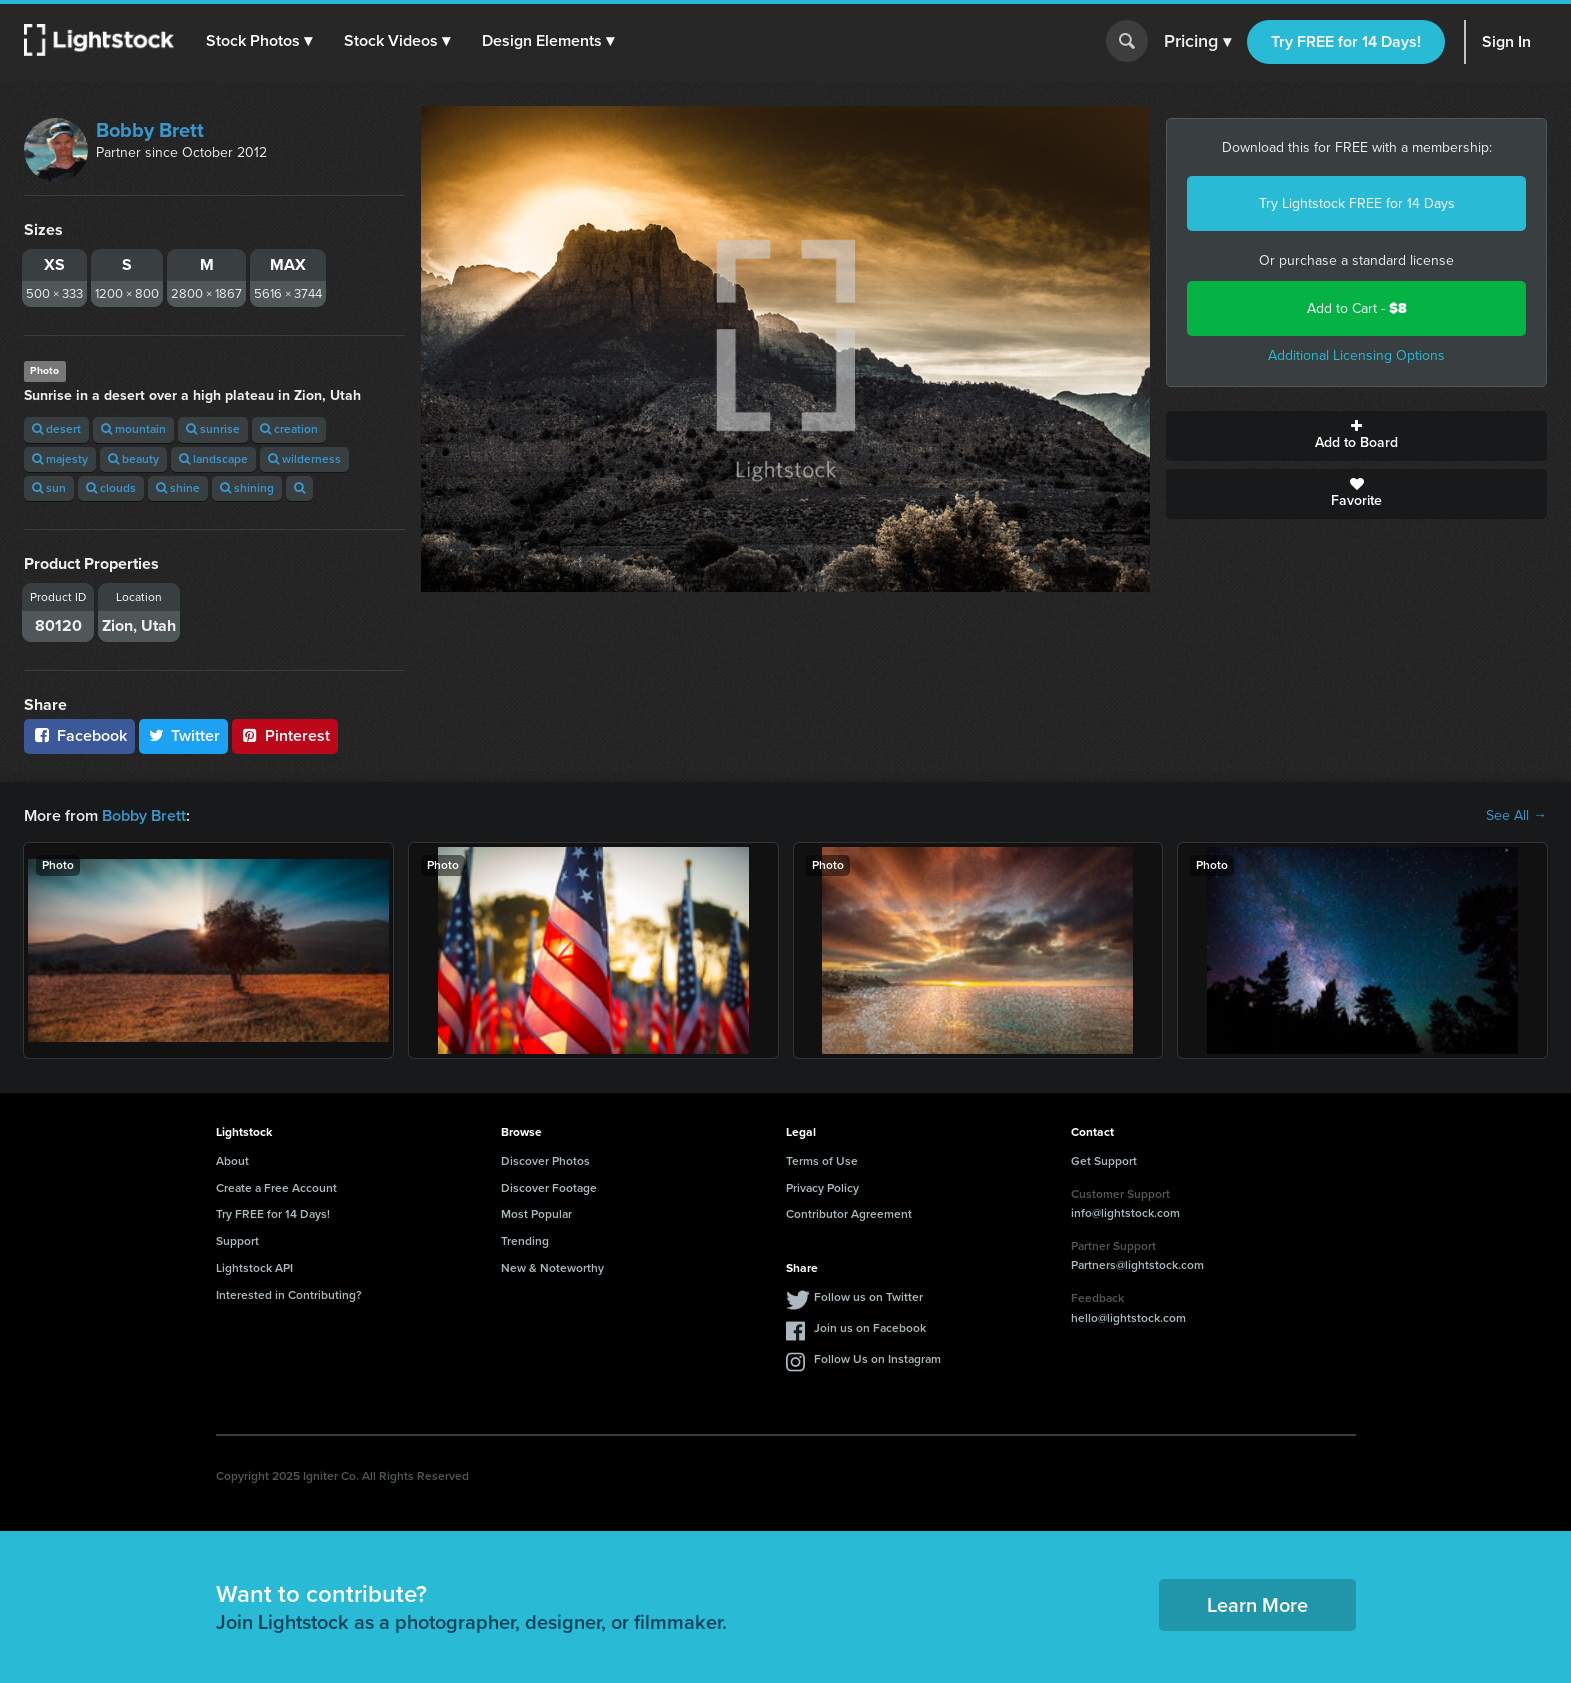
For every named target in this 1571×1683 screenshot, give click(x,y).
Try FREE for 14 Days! (1346, 41)
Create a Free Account (276, 1188)
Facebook (79, 735)
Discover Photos (545, 1161)
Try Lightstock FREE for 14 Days (1357, 203)
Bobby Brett (150, 130)
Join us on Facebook (870, 1328)
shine (178, 488)
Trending (525, 1241)
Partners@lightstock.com (1137, 1265)
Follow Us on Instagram (877, 1359)
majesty (60, 459)
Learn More (1257, 1605)
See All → (1516, 816)
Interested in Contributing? (289, 1295)
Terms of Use (822, 1161)
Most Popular (536, 1214)
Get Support (1104, 1161)
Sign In (1506, 41)
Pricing (1197, 42)
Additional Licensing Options (1356, 355)
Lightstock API (254, 1268)
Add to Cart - (1357, 308)
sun (49, 488)
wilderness (304, 459)
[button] (259, 41)
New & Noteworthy (552, 1268)
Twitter (184, 735)
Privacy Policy (822, 1188)
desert (56, 429)
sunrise (213, 429)
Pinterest (285, 735)
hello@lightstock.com (1128, 1318)
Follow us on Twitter (868, 1297)
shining (247, 488)
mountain (133, 429)
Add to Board (1356, 436)
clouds (111, 488)
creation (289, 429)
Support (237, 1241)
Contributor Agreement (849, 1214)
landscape (213, 459)
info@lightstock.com (1125, 1213)
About (232, 1161)
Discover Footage (549, 1188)
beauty (133, 459)
